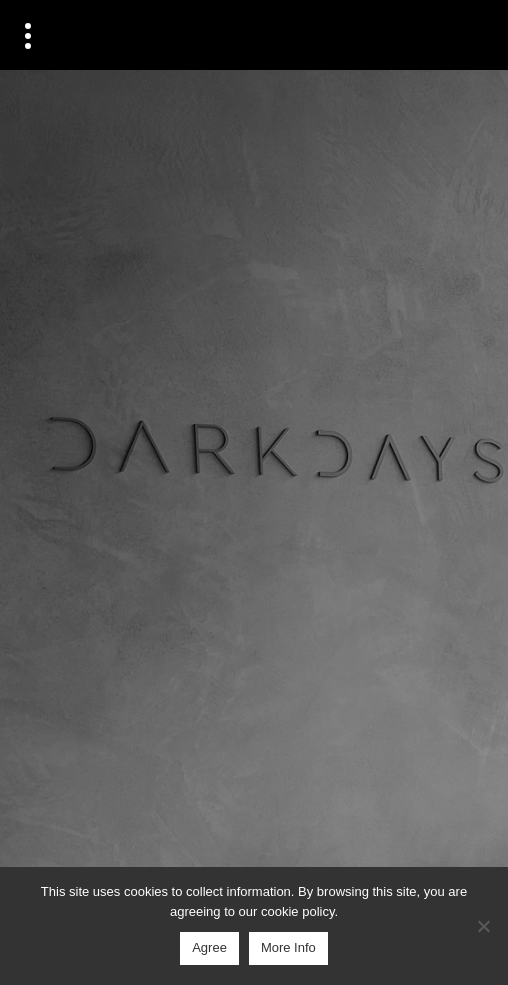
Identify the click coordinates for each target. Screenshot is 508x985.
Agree (209, 947)
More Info (288, 947)
